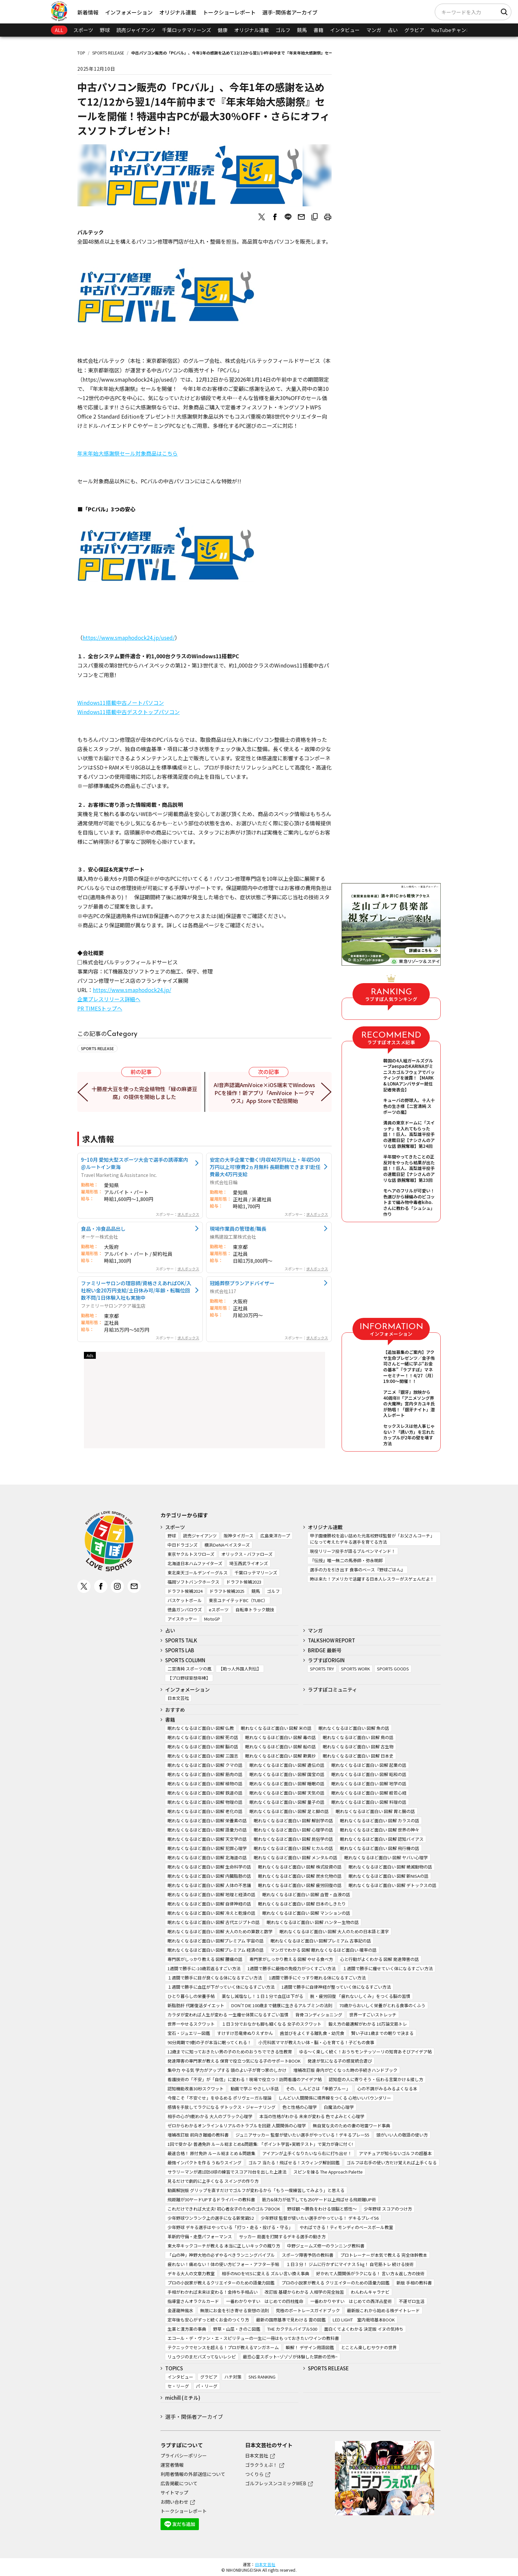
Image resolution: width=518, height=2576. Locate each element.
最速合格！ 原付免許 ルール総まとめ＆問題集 (211, 2153)
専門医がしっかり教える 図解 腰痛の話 (204, 1959)
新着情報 (87, 12)
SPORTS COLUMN (185, 1660)
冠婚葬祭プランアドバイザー (242, 1283)
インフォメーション (129, 12)
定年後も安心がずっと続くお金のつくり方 (208, 2320)
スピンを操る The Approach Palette (328, 2172)
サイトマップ (174, 2492)
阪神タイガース (238, 1535)
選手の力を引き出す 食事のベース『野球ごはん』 (357, 1569)
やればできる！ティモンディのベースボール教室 (346, 2227)
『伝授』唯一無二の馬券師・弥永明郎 (346, 1560)
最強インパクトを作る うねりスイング (204, 2162)
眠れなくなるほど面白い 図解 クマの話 (204, 1765)
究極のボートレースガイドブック (308, 2310)
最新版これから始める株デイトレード (383, 2310)
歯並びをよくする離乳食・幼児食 (312, 2033)
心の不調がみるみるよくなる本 (387, 2088)
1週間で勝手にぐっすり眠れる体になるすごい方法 (317, 1978)
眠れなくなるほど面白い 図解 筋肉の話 (204, 1774)
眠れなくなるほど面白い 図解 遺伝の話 (286, 1765)
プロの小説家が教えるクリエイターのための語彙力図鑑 (221, 2283)
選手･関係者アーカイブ (289, 12)
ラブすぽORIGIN (326, 1660)
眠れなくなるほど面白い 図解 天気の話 (286, 1793)
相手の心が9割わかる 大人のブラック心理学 (209, 2116)
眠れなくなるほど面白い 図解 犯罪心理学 (207, 1848)
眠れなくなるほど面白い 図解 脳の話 (202, 1746)
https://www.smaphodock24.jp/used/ (129, 637)
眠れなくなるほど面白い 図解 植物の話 (204, 1783)
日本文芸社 (178, 1698)
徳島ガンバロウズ (184, 1609)
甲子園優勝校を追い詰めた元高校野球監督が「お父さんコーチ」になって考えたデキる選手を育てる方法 (372, 1538)
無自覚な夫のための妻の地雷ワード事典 (351, 2125)
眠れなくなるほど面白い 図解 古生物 (358, 1746)
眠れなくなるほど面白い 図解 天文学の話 (207, 1839)
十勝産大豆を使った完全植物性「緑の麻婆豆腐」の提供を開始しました (145, 1093)
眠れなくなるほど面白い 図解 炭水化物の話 (300, 1876)
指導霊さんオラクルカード (193, 2301)
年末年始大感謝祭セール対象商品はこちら (127, 453)
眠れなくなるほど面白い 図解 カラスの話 (379, 1820)
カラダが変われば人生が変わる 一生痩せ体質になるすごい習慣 (227, 2014)
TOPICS (174, 2368)
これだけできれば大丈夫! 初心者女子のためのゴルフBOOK (223, 2209)
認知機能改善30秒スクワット (195, 2088)
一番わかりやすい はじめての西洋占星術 (351, 2301)
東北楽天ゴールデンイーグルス (197, 1572)
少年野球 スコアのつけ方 (388, 2209)
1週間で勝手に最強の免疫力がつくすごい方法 (291, 1968)
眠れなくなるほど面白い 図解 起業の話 (368, 1765)
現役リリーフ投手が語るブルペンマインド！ (352, 1551)
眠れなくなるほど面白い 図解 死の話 (202, 1737)
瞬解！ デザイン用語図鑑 (310, 2347)
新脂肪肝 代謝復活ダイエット (195, 2005)
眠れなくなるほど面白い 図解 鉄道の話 (204, 1793)
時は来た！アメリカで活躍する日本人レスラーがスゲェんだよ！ (372, 1579)
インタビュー (345, 29)
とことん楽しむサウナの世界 (369, 2347)
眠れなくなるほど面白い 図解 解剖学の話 (293, 1820)
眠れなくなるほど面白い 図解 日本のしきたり (302, 1904)
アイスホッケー (182, 1619)
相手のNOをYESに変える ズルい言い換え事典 (265, 2273)
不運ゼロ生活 (412, 2301)
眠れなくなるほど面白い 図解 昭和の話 (368, 1774)
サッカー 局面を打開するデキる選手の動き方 (282, 2236)
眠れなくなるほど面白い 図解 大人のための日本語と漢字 (334, 1931)
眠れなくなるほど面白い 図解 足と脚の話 (289, 1811)
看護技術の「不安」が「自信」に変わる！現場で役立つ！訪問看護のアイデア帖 (244, 2079)
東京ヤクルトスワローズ (190, 1554)
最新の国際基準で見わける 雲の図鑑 (291, 2320)
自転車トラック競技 (255, 1609)
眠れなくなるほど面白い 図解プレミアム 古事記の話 (321, 1941)
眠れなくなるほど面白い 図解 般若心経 (368, 1793)
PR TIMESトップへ (99, 1008)
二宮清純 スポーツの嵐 (189, 1669)
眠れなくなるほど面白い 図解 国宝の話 (286, 1774)
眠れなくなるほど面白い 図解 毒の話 (280, 1737)
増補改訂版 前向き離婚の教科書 (198, 2135)
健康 (223, 29)
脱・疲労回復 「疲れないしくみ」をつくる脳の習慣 (360, 1996)
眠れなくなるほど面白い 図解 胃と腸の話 (375, 1811)
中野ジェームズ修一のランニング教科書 (325, 2246)
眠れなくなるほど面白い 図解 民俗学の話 (293, 1839)
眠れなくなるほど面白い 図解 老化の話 (204, 1811)
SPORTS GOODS (393, 1669)
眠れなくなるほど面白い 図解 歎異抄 (280, 1756)
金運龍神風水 (180, 2310)
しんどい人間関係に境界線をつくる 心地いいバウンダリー (334, 2098)
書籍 (318, 29)
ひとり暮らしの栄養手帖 (191, 1996)
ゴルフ (283, 29)
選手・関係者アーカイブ (194, 2417)
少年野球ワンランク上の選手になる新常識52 (210, 2218)
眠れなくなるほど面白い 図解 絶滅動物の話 (390, 1867)
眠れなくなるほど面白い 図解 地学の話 (368, 1783)
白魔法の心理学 (339, 2107)
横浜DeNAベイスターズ (227, 1545)
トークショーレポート (229, 12)
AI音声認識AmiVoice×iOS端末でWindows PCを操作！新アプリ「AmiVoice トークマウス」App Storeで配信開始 (264, 1093)
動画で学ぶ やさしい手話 (255, 2088)
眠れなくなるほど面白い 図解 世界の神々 (379, 1830)
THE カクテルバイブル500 (292, 2329)
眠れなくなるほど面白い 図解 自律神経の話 (209, 1904)
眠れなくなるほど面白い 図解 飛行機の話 (379, 1848)
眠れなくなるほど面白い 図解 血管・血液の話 (306, 1894)
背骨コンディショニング (318, 2014)
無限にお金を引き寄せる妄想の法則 (234, 2310)
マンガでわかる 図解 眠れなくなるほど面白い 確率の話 (324, 1950)
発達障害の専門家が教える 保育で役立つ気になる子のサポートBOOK (234, 2061)
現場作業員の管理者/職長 (238, 1228)
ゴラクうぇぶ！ (261, 2464)
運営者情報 (172, 2464)
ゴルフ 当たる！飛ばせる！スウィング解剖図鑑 (294, 2162)
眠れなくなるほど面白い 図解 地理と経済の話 (211, 1894)
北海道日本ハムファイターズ (194, 1563)
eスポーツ (219, 1609)
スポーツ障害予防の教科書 (307, 2255)
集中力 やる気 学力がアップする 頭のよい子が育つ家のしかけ (226, 2070)
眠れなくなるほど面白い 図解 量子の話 (286, 1802)
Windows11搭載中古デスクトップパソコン (128, 712)
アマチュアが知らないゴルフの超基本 (395, 2153)
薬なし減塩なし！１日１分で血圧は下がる (262, 1996)
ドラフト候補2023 (243, 1582)
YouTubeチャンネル (453, 29)
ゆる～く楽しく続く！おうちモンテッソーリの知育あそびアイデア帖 (365, 2051)
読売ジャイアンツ (135, 29)
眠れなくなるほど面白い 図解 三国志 (202, 1756)
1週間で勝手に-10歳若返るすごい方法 (203, 1968)
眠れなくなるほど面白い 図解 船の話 (280, 1746)
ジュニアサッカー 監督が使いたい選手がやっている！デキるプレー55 (302, 2135)
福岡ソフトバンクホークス (193, 1582)
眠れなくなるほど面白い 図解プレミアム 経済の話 (215, 1950)
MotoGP (212, 1619)
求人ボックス (188, 1214)
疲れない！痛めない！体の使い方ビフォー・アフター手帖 (223, 2264)
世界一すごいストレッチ (372, 2014)
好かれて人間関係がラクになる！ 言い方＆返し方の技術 (370, 2273)
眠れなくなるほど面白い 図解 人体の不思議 (209, 1885)
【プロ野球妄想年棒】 (188, 1678)
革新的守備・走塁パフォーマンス (199, 2236)
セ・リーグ (178, 2386)
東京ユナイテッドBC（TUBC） (238, 1600)
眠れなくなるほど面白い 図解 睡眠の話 (286, 1783)
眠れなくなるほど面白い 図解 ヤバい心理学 (386, 1857)
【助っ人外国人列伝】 (239, 1669)
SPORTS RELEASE (108, 52)
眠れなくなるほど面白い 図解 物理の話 (204, 1802)
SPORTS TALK (181, 1640)
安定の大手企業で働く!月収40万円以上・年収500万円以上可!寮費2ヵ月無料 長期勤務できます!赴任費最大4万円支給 (265, 1167)
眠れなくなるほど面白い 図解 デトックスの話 (392, 1885)
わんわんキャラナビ (370, 2292)
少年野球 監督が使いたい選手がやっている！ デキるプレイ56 (320, 2218)
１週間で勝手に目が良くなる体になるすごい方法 (214, 1978)
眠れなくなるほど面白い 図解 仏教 (200, 1728)
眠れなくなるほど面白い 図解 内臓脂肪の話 (209, 1876)
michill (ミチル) (182, 2397)
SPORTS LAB (179, 1650)
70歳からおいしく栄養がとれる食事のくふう (382, 2005)
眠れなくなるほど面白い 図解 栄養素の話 (207, 1820)
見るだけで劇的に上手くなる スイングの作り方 (213, 2181)
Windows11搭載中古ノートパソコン (120, 702)
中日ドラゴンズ (182, 1545)
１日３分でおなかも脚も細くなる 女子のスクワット (271, 2024)
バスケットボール (184, 1600)
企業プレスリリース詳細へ (108, 999)
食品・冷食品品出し (103, 1228)
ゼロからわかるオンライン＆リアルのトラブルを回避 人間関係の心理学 (236, 2125)
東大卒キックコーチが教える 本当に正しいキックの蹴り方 (223, 2246)
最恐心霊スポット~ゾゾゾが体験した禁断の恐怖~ (290, 2356)
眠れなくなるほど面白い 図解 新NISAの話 (388, 1876)
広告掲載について (179, 2483)
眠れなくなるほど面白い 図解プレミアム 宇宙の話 (215, 1941)
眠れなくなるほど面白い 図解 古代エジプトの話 (213, 1922)
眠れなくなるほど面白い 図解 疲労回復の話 (300, 1885)
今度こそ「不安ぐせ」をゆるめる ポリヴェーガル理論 (219, 2098)
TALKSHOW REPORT (331, 1640)
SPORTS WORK (355, 1669)
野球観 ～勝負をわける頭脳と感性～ (322, 2209)
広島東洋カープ (275, 1535)
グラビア (414, 29)
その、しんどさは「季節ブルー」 (318, 2088)
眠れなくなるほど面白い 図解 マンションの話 (306, 1913)
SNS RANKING (262, 2377)
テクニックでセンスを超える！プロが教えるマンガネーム (223, 2347)
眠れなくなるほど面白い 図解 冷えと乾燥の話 (211, 1913)
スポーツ (83, 29)
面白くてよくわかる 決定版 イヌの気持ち (363, 2329)
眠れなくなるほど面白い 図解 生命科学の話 (209, 1867)
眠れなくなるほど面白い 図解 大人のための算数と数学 (220, 1931)
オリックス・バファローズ (247, 1554)
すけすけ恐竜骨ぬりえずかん (245, 2033)
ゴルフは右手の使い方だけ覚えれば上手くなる (392, 2162)
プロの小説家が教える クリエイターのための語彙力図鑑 (335, 2283)
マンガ (373, 29)
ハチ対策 (232, 2377)
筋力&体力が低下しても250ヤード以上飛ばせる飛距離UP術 (319, 2199)
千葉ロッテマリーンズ (186, 29)
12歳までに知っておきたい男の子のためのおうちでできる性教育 (229, 2051)
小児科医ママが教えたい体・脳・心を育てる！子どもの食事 (316, 2042)
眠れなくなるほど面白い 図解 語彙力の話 (207, 1830)
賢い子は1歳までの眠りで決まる (382, 2033)
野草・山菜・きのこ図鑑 (236, 2329)
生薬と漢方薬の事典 (186, 2329)
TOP (81, 52)
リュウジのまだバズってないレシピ (201, 2356)
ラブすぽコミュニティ (332, 1689)
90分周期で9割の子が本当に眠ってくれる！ (209, 2042)
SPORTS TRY (322, 1669)
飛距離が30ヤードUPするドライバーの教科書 (211, 2199)
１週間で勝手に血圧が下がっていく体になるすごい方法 (221, 1987)
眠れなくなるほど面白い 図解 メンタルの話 (295, 1857)
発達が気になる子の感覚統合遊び (340, 2061)
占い (393, 29)
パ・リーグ (206, 2386)
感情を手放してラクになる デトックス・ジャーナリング (221, 2107)
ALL (59, 29)
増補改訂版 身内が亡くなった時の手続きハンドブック (345, 2070)
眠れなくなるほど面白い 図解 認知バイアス (382, 1839)
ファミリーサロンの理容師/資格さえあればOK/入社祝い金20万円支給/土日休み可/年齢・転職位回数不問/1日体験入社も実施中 (136, 1290)
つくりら (254, 2474)
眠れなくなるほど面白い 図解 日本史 (358, 1756)
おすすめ (175, 1709)
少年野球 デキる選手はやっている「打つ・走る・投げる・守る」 (230, 2227)
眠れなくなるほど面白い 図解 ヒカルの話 (293, 1848)
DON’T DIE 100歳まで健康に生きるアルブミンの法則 (281, 2005)
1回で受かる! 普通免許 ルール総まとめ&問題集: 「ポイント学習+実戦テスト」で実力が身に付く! (260, 2144)
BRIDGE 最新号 (325, 1650)
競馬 (302, 29)
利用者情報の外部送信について (193, 2474)
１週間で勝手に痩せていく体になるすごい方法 (388, 1968)
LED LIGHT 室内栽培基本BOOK (364, 2320)
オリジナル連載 (177, 12)
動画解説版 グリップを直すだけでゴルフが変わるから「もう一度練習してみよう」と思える (256, 2190)
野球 (105, 29)
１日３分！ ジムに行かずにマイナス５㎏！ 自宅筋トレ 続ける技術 (350, 2264)
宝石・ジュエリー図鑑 (188, 2033)
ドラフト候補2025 (226, 1591)
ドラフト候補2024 (185, 1591)
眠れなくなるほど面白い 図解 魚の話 (353, 1728)
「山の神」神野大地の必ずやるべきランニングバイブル (221, 2255)
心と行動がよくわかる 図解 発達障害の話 (379, 1959)
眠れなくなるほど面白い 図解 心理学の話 (293, 1830)
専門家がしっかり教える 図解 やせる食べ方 (291, 1959)
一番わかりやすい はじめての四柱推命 (264, 2301)
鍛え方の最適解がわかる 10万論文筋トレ (367, 2024)
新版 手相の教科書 (414, 2283)
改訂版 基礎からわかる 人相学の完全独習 (304, 2292)
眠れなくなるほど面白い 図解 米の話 (276, 1728)
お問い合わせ (174, 2501)
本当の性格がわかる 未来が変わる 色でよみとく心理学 (311, 2116)
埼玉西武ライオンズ (248, 1563)
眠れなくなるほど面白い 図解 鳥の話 (358, 1737)
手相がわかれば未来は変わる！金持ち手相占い (212, 2292)
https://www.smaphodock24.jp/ (132, 990)
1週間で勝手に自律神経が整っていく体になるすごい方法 (336, 1987)
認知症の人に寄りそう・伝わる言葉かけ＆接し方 (376, 2079)
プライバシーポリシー (184, 2455)
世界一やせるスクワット (191, 2024)
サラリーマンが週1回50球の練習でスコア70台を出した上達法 (226, 2172)
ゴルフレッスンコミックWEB (275, 2483)
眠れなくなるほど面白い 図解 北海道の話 (207, 1857)
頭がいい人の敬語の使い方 (402, 2135)
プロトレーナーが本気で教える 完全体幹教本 (383, 2255)
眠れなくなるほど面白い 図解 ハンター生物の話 (313, 1922)
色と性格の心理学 (299, 2107)
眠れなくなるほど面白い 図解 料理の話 (368, 1802)
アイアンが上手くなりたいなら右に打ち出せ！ (307, 2153)
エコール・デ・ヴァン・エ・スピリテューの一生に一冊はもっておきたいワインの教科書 (253, 2338)
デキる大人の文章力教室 (191, 2273)
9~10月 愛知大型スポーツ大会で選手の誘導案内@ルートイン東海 (134, 1163)
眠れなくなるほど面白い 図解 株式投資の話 (300, 1867)
